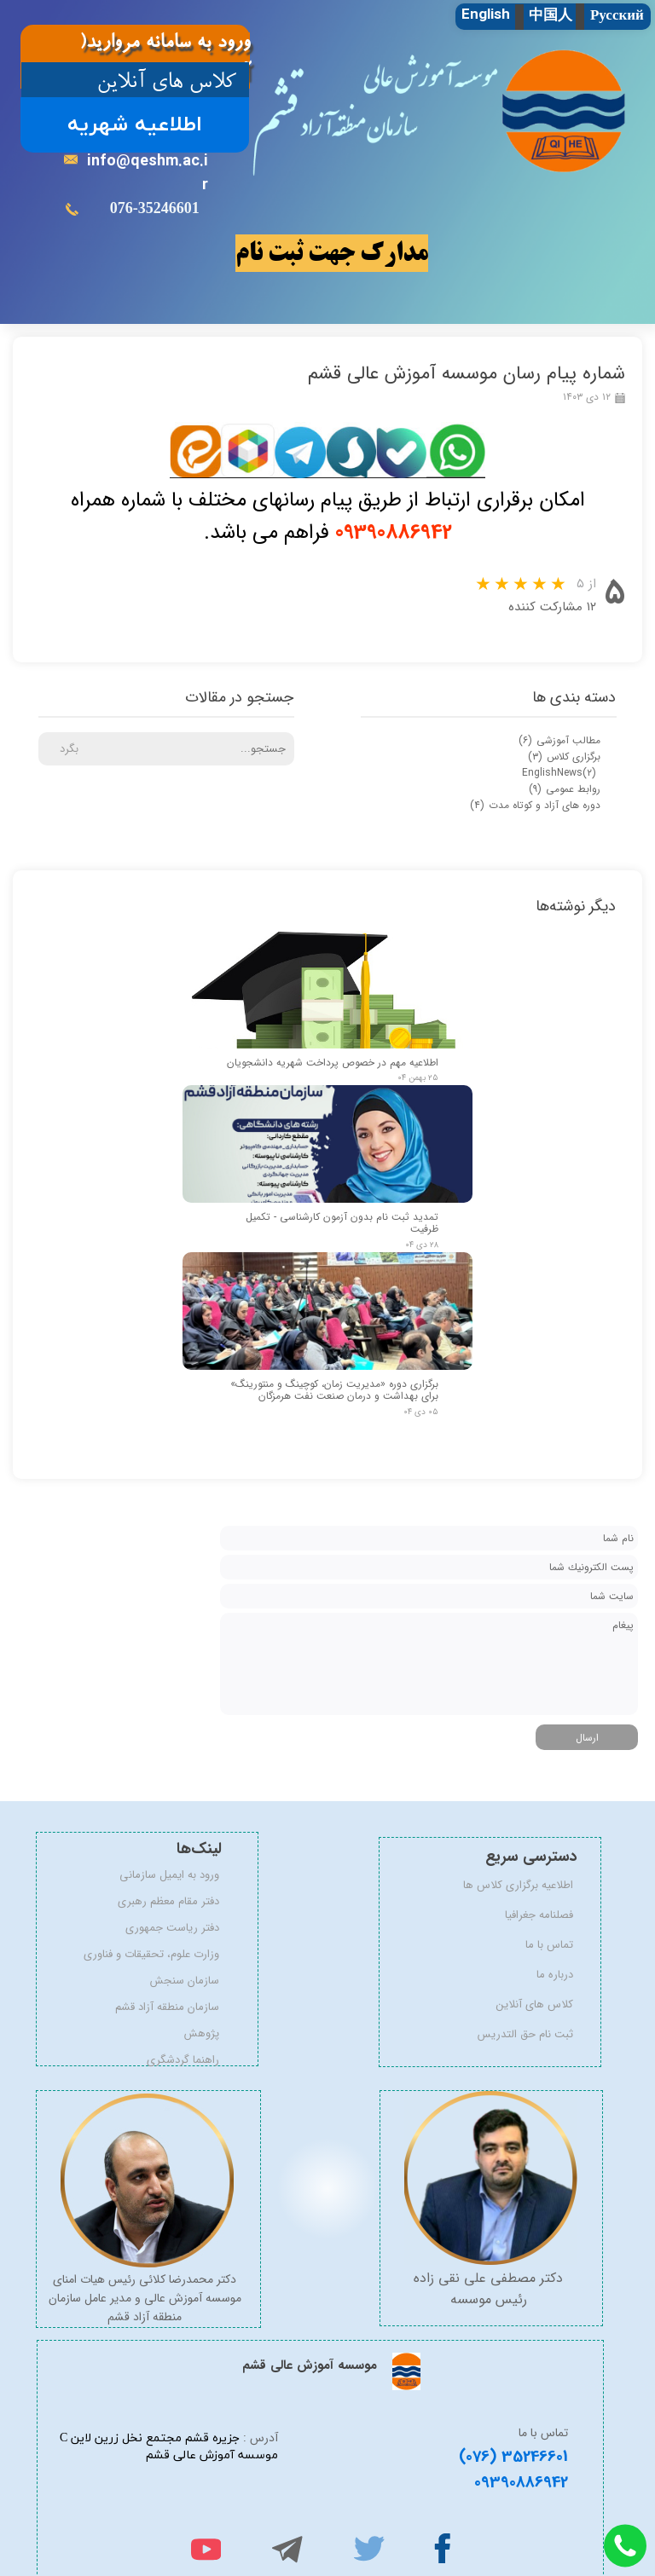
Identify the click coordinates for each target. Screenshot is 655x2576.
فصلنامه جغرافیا (539, 1915)
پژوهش (201, 2033)
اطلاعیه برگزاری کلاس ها (527, 1885)
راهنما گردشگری (183, 2060)
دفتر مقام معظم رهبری (173, 1901)
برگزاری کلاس (564, 756)
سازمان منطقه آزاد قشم (173, 2007)
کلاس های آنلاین (534, 2004)
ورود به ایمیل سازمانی (173, 1875)
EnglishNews (559, 773)
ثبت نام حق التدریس (527, 2034)
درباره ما (554, 1975)
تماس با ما (549, 1945)
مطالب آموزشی (559, 740)
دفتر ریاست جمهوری (173, 1928)
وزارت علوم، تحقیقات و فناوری (173, 1954)
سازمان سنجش (184, 1981)
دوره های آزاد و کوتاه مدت (535, 805)
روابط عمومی (564, 789)
